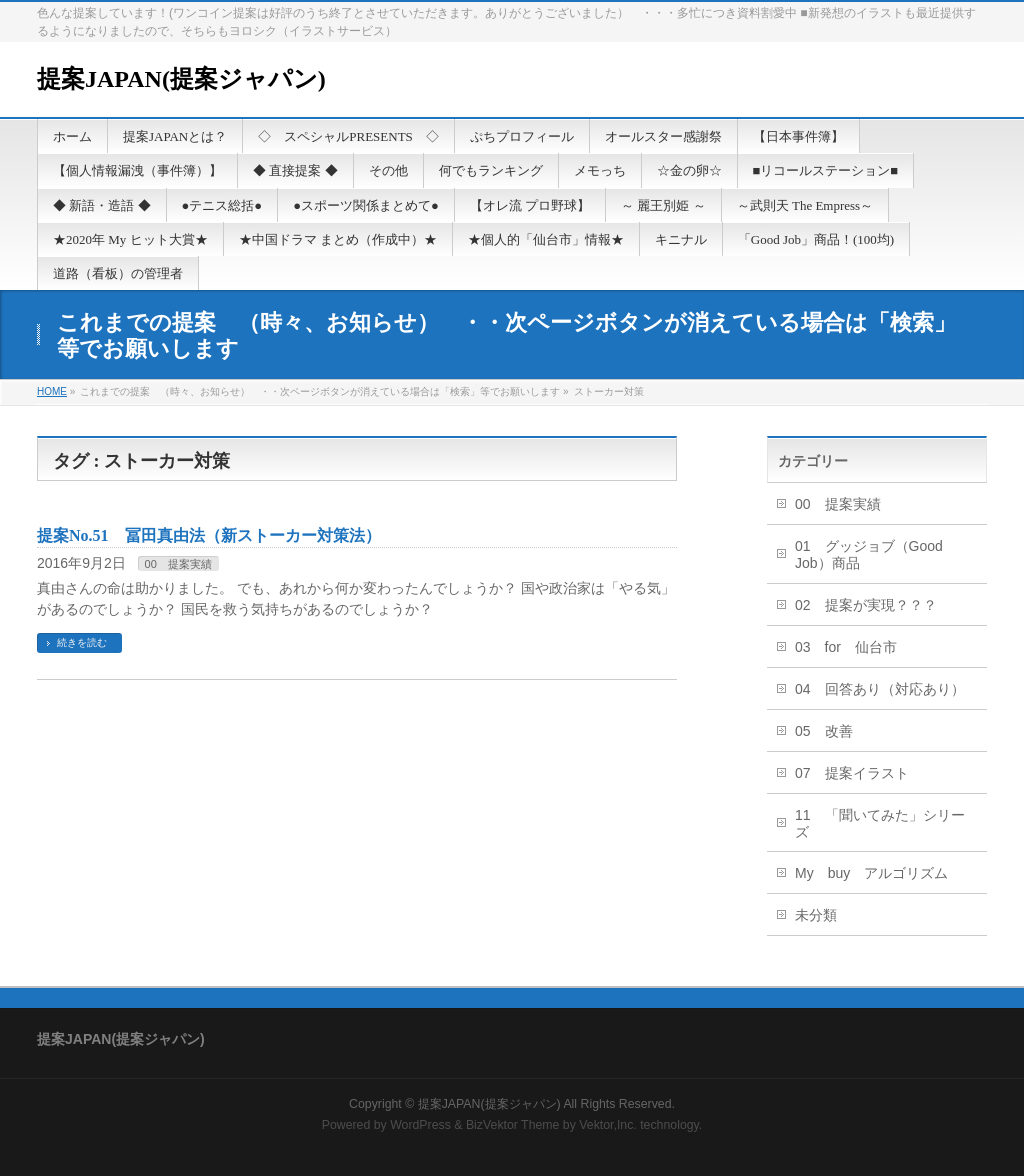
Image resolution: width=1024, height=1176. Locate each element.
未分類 (816, 915)
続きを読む (82, 642)
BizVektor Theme (513, 1125)
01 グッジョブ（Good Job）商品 (869, 554)
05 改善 (824, 731)
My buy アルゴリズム (871, 873)
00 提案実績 (178, 564)
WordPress (420, 1125)
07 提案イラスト (852, 773)
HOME (52, 391)
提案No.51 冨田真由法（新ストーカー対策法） (209, 535)
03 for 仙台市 (846, 647)
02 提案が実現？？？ (866, 605)
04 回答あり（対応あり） (880, 689)
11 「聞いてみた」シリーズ (880, 823)
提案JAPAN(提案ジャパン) (181, 79)
